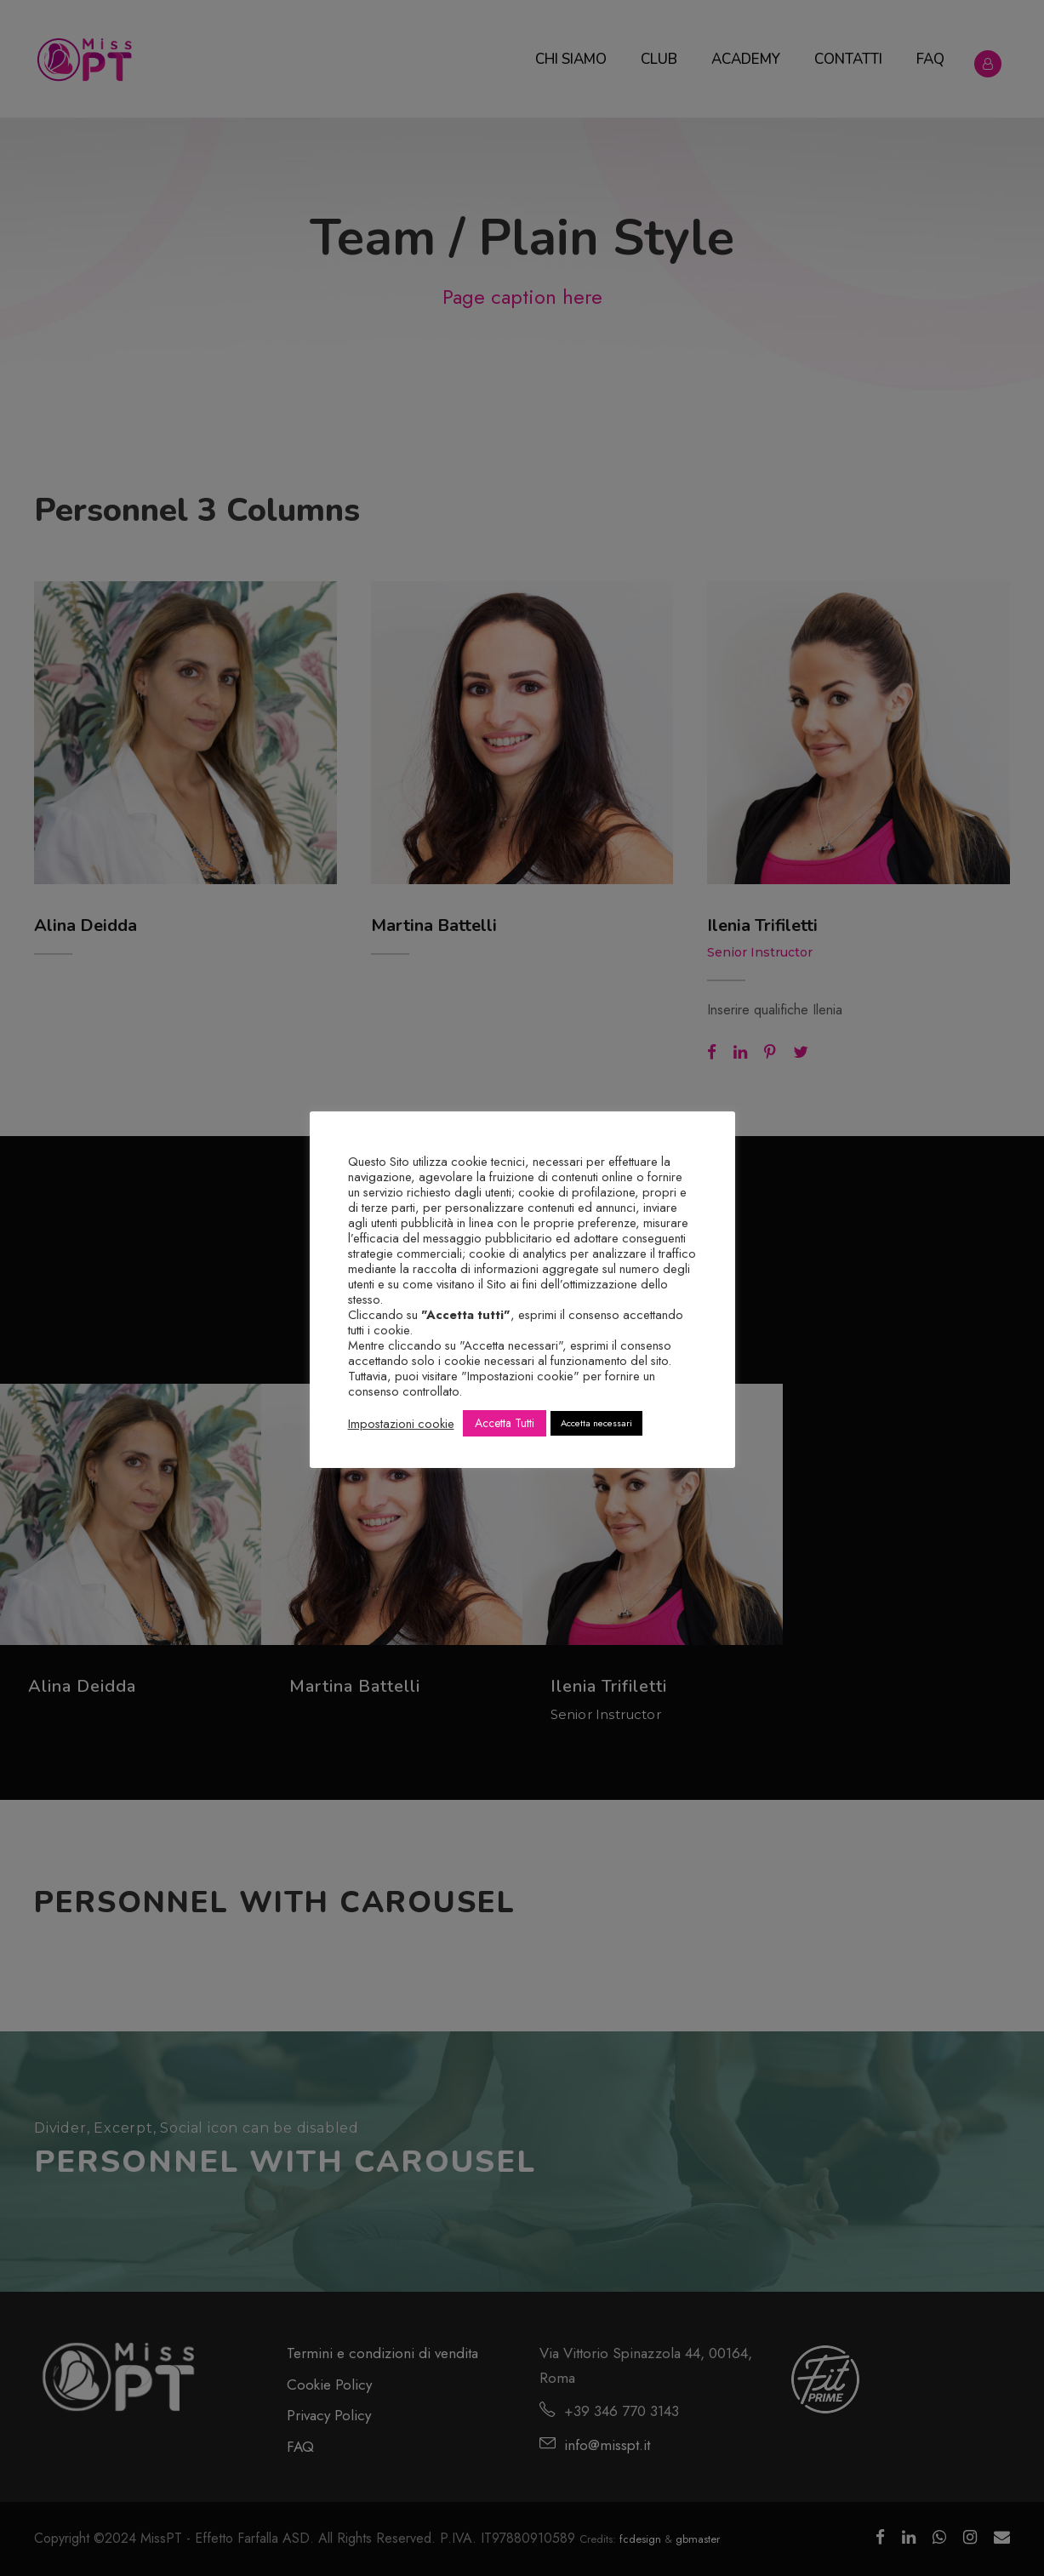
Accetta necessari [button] (596, 1423)
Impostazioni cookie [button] (401, 1423)
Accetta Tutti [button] (504, 1422)
